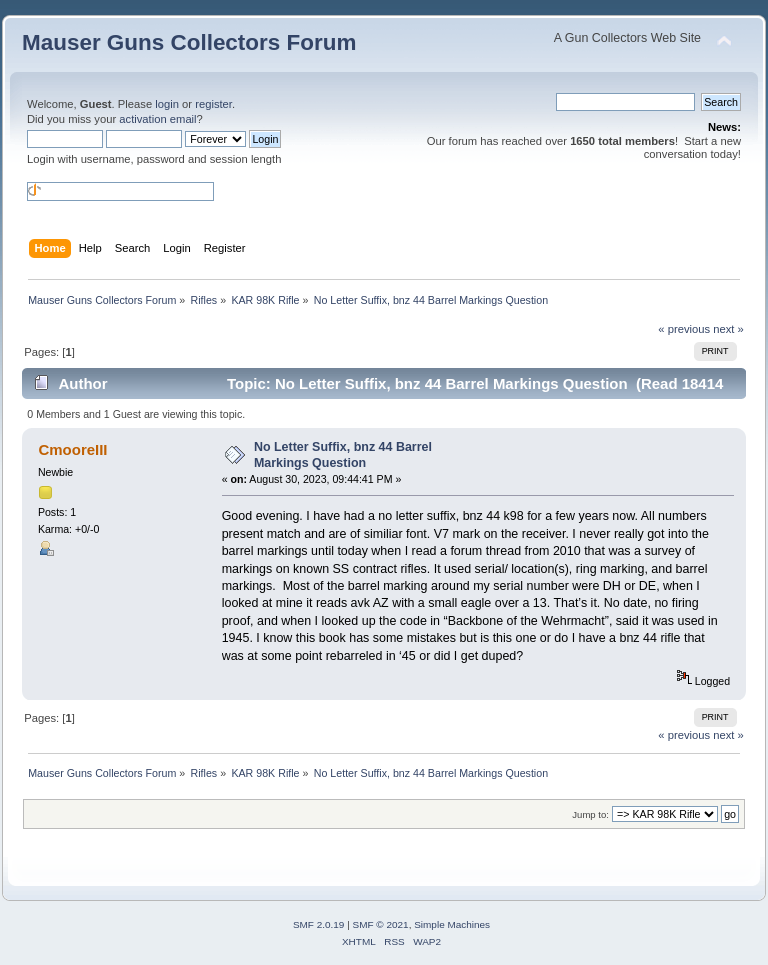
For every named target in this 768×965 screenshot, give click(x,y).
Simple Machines (452, 924)
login (167, 104)
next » (728, 329)
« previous (684, 329)
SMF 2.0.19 (319, 924)
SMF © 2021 (381, 924)
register (213, 104)
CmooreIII (72, 449)
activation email (157, 119)
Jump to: (590, 814)
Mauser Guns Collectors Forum (189, 42)
